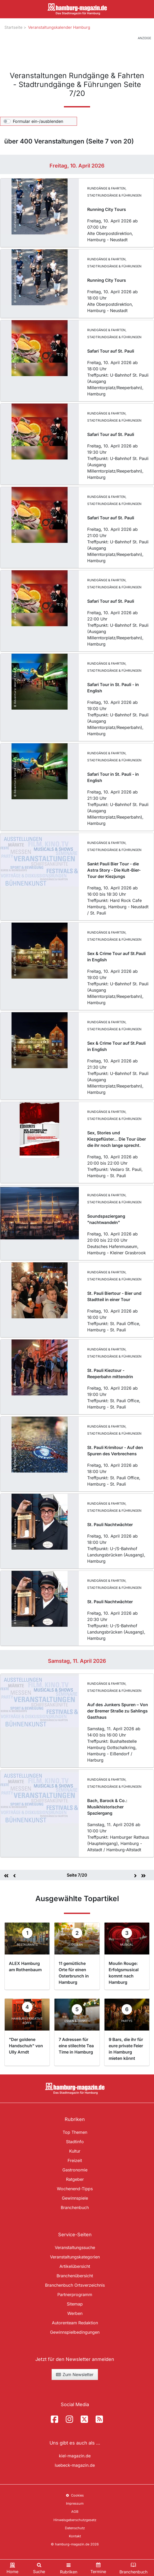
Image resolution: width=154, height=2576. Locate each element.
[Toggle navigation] (68, 2568)
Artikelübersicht (74, 2266)
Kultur (74, 2151)
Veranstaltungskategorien (75, 2256)
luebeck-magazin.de (75, 2465)
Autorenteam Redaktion (75, 2322)
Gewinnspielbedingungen (75, 2332)
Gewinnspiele (75, 2198)
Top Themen (75, 2132)
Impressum (75, 2503)
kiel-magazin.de (75, 2455)
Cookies (75, 2495)
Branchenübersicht (75, 2275)
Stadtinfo (75, 2141)
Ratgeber (75, 2179)
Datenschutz (75, 2528)
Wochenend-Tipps (75, 2188)
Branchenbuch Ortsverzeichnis (75, 2285)
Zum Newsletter (74, 2374)
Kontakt (75, 2536)
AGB (74, 2512)
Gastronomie (74, 2169)
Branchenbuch (75, 2207)
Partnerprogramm (74, 2294)
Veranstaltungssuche (75, 2247)
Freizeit (75, 2160)
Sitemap (75, 2304)
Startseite (13, 27)
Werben (74, 2313)
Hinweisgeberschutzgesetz (74, 2520)
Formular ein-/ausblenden (38, 121)
